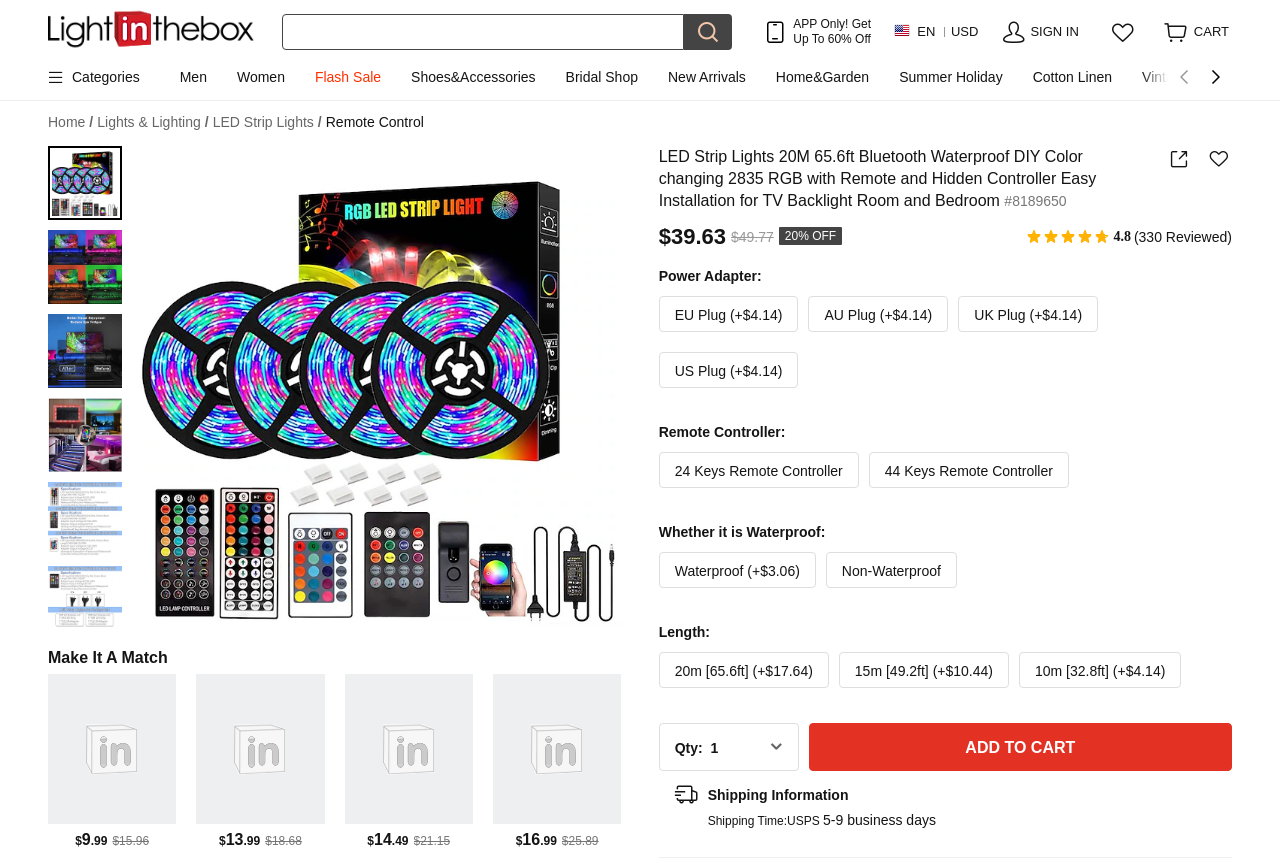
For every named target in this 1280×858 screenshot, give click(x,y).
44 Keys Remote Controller (969, 471)
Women (261, 77)
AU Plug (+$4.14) (878, 315)
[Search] (483, 32)
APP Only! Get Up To (832, 31)
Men (193, 77)
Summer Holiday (950, 77)
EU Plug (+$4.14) (729, 315)
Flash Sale (348, 77)
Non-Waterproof (891, 571)
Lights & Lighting (152, 122)
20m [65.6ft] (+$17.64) (744, 671)
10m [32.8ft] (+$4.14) (1100, 671)
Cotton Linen (1072, 77)
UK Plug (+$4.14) (1028, 315)
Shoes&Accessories (473, 77)
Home (70, 122)
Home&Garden (822, 77)
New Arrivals (707, 77)
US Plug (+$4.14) (729, 371)
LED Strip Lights (267, 122)
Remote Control (375, 122)
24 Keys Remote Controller (759, 471)
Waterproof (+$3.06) (737, 571)
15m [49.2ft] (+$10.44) (924, 671)
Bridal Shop (602, 77)
